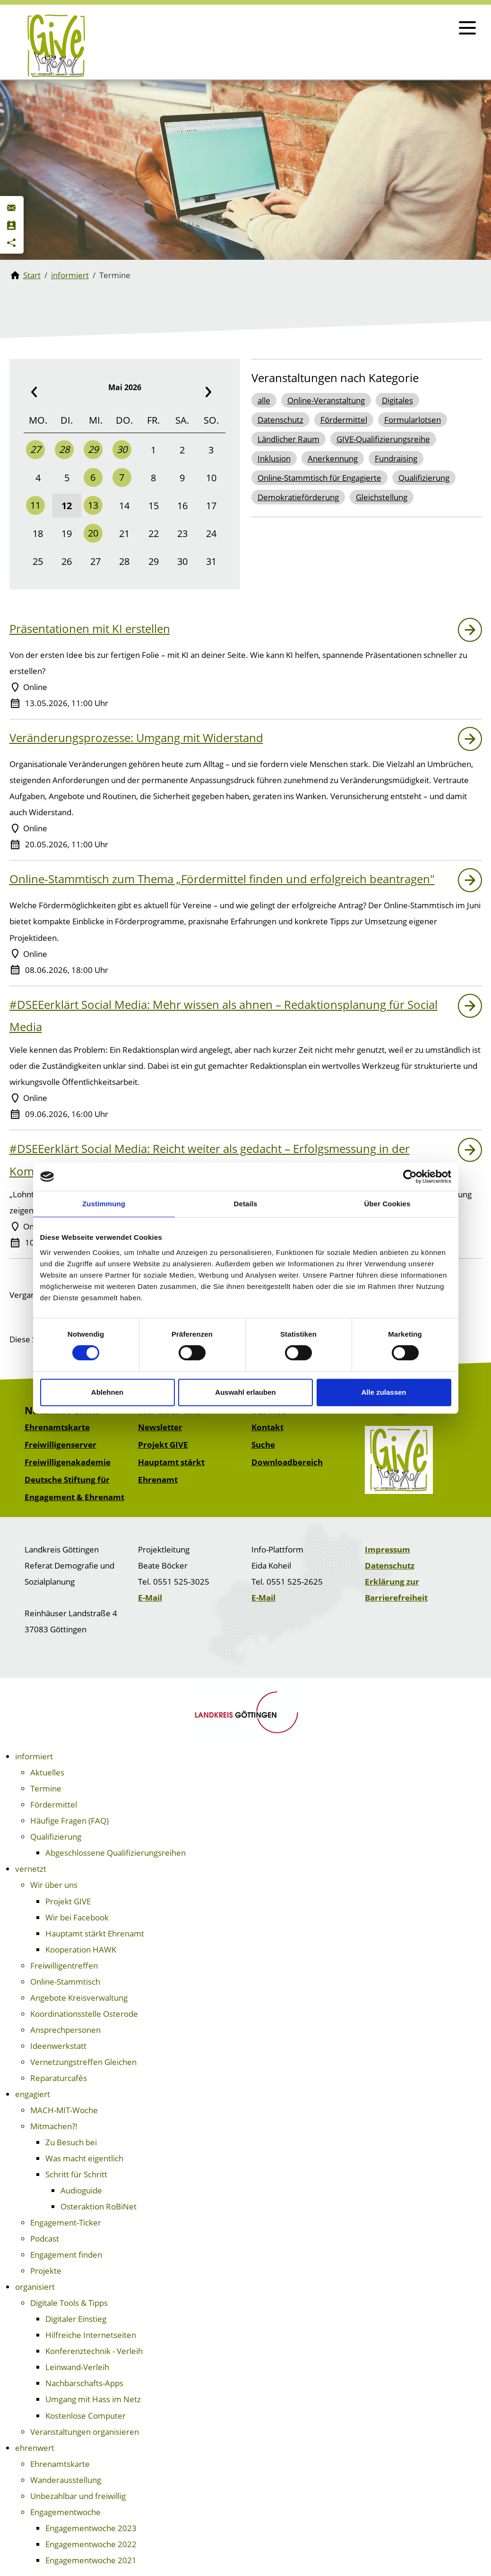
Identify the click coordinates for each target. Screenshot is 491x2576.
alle (264, 400)
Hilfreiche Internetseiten (90, 2334)
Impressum (387, 1549)
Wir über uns (54, 1884)
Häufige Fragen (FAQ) (69, 1820)
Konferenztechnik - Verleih (94, 2351)
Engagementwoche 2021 (91, 2560)
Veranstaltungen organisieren (84, 2431)
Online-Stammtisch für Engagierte (319, 477)
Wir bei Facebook (77, 1917)
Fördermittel (343, 419)
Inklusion (274, 458)
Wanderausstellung (65, 2479)
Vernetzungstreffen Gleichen (83, 2061)
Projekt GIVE (163, 1444)
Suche (263, 1444)
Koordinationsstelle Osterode (84, 2013)
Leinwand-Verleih (77, 2367)
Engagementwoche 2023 (91, 2528)
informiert (34, 1756)
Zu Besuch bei (71, 2142)
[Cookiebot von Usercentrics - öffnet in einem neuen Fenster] (410, 1176)
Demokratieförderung (298, 497)
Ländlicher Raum (288, 439)
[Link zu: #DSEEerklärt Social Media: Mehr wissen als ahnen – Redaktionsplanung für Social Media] (470, 1006)
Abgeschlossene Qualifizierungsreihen (115, 1852)
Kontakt (267, 1427)
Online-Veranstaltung (326, 400)
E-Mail (150, 1597)
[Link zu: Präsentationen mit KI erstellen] (470, 630)
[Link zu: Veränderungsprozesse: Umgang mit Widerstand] (470, 739)
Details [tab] (246, 1204)
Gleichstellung (381, 497)
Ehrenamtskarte (57, 1427)
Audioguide (81, 2190)
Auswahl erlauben (245, 1392)
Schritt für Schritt (76, 2174)
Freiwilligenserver (60, 1444)
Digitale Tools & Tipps (69, 2302)
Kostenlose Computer (85, 2415)
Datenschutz (280, 419)
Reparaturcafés (58, 2078)
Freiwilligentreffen (64, 1965)
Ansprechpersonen (65, 2029)
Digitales (397, 400)
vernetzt (30, 1868)
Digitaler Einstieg (75, 2318)
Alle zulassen (383, 1392)
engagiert (32, 2094)
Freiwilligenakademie (68, 1462)
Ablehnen (107, 1392)
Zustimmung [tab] (103, 1204)
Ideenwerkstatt (58, 2045)
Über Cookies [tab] (387, 1204)
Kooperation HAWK (80, 1949)
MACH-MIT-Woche (64, 2110)
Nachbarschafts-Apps (84, 2383)
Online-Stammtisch (65, 1981)
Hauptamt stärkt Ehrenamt (94, 1933)
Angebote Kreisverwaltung (79, 1997)
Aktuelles (47, 1772)
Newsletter (160, 1427)
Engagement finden (66, 2254)
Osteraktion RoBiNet (98, 2206)
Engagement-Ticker (65, 2222)
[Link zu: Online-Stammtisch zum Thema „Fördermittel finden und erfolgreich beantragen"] (470, 880)
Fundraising (396, 458)
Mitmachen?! (54, 2126)
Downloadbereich (287, 1462)
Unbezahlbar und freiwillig (78, 2496)
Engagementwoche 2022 (91, 2544)
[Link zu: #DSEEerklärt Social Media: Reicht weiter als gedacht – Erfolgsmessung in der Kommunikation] (470, 1150)
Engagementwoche (65, 2512)
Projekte (45, 2270)
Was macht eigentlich (84, 2158)
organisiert (35, 2286)
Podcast (44, 2238)
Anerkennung (333, 458)
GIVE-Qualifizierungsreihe (383, 439)
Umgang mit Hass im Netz (93, 2399)
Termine (45, 1788)
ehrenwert (34, 2447)
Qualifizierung (423, 477)
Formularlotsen (412, 419)
